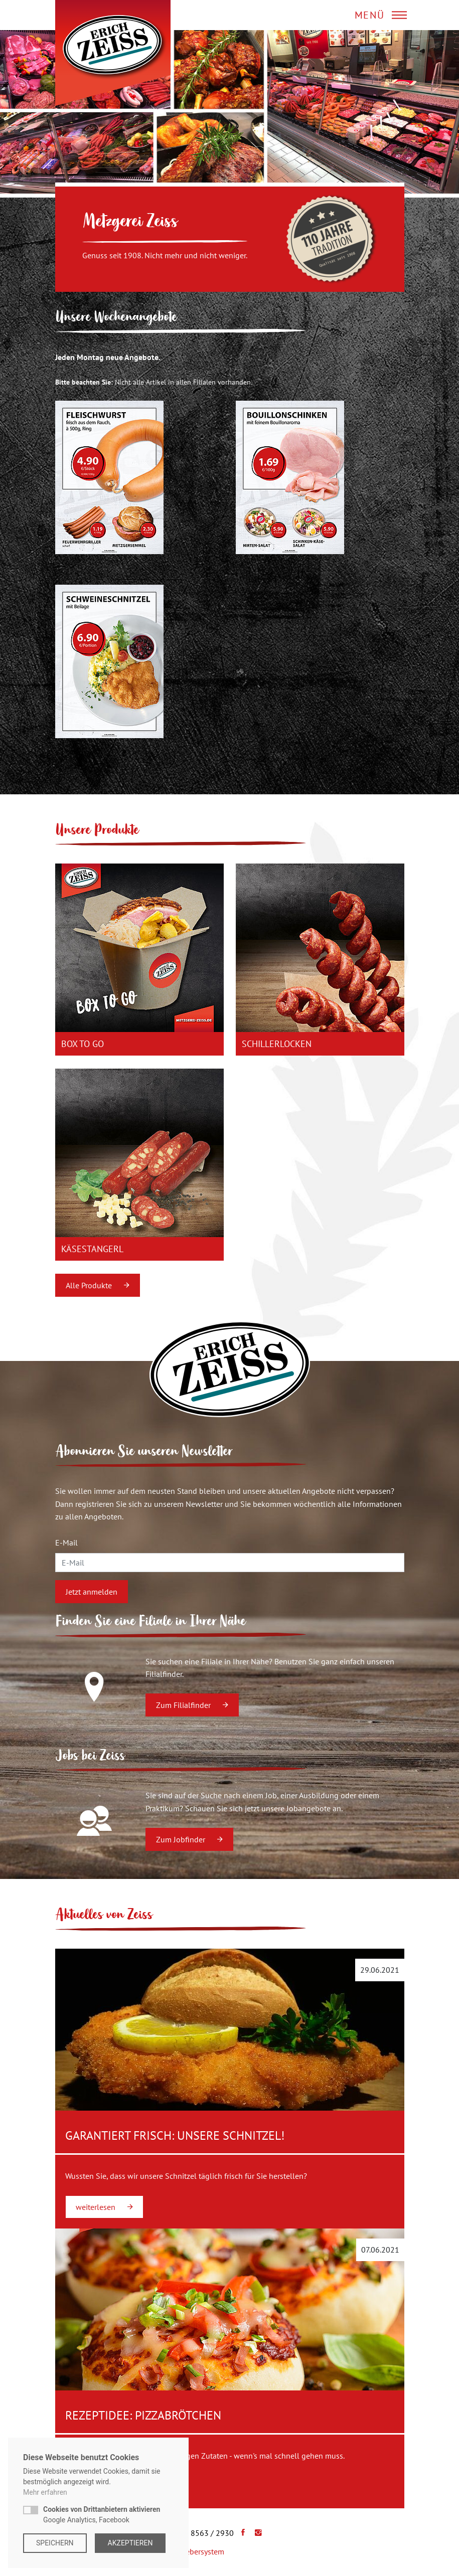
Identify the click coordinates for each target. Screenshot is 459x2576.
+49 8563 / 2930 (205, 2533)
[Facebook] (240, 2533)
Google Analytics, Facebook (101, 2514)
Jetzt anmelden (91, 1592)
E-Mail (66, 1542)
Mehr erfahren (45, 2492)
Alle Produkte (97, 1285)
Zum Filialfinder (192, 1705)
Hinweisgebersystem (189, 2551)
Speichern (55, 2543)
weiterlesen (104, 2207)
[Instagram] (255, 2533)
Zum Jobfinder (189, 1839)
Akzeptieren (130, 2543)
